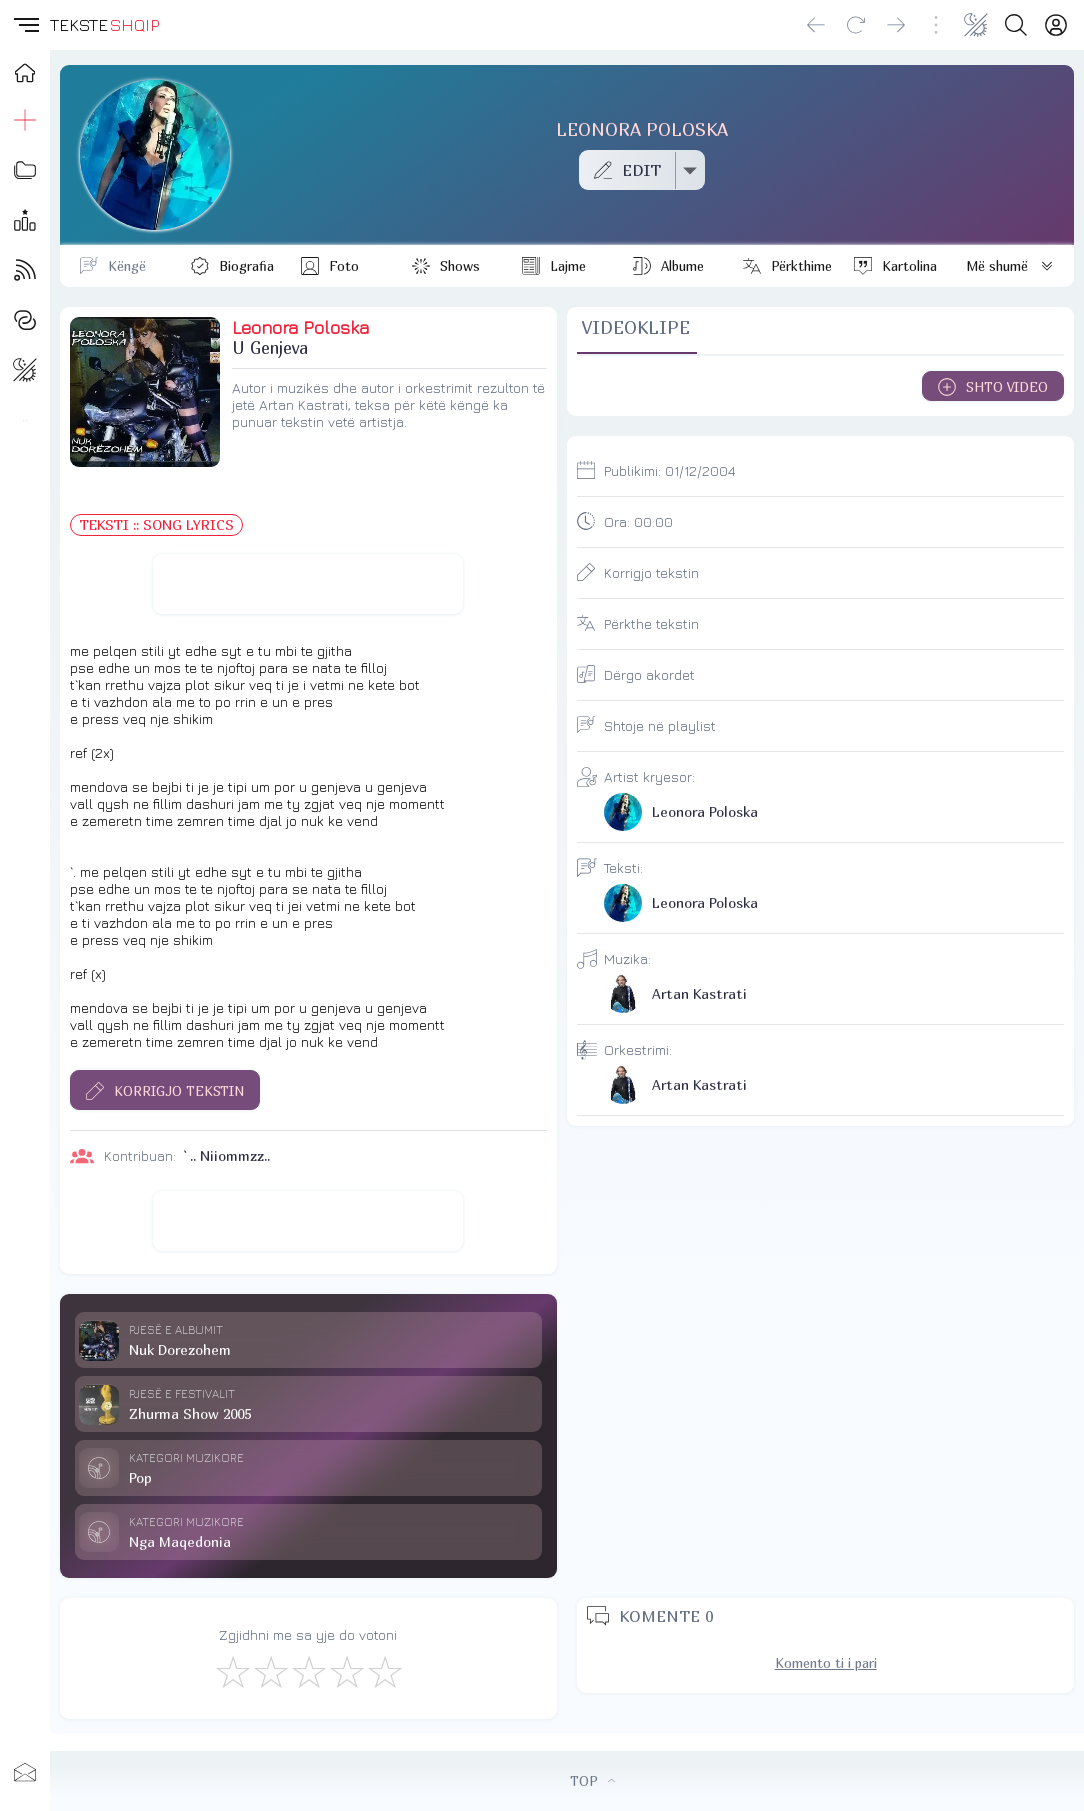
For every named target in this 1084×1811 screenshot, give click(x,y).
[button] (25, 25)
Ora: (638, 521)
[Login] (1056, 25)
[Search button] (1016, 25)
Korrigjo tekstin (651, 572)
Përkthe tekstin (651, 623)
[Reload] (856, 25)
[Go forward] (896, 25)
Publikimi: (669, 470)
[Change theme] (976, 25)
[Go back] (816, 25)
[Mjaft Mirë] (346, 1671)
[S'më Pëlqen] (232, 1671)
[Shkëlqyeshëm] (384, 1671)
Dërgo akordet (649, 674)
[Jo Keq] (270, 1671)
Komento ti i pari (826, 1663)
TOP (592, 1781)
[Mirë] (308, 1671)
